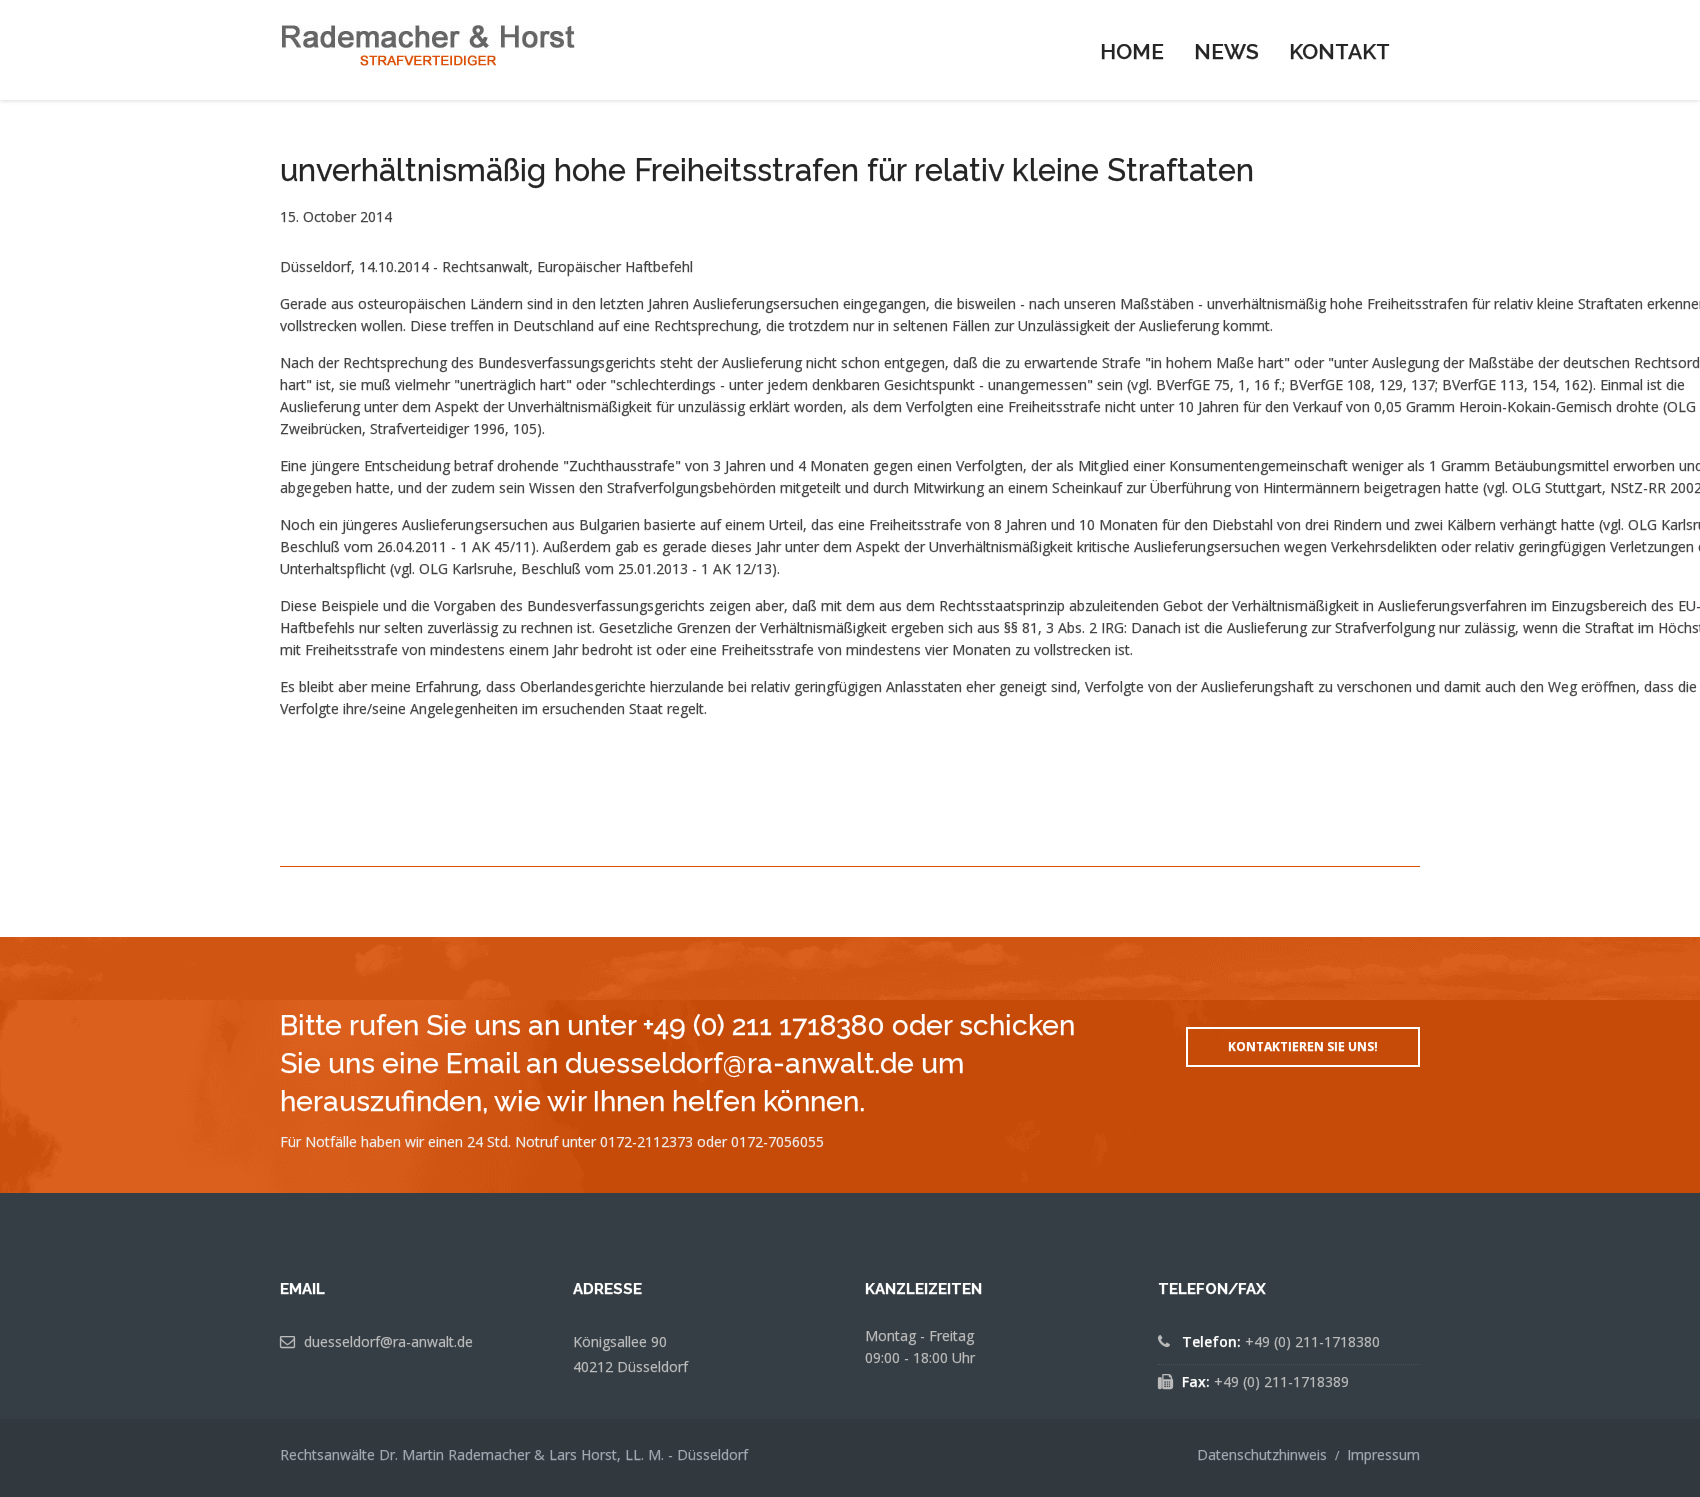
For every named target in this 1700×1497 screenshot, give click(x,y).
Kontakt (1339, 51)
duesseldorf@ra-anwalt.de (388, 1341)
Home (1132, 51)
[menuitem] (1132, 50)
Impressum (1383, 1454)
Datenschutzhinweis (1262, 1454)
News (1226, 51)
